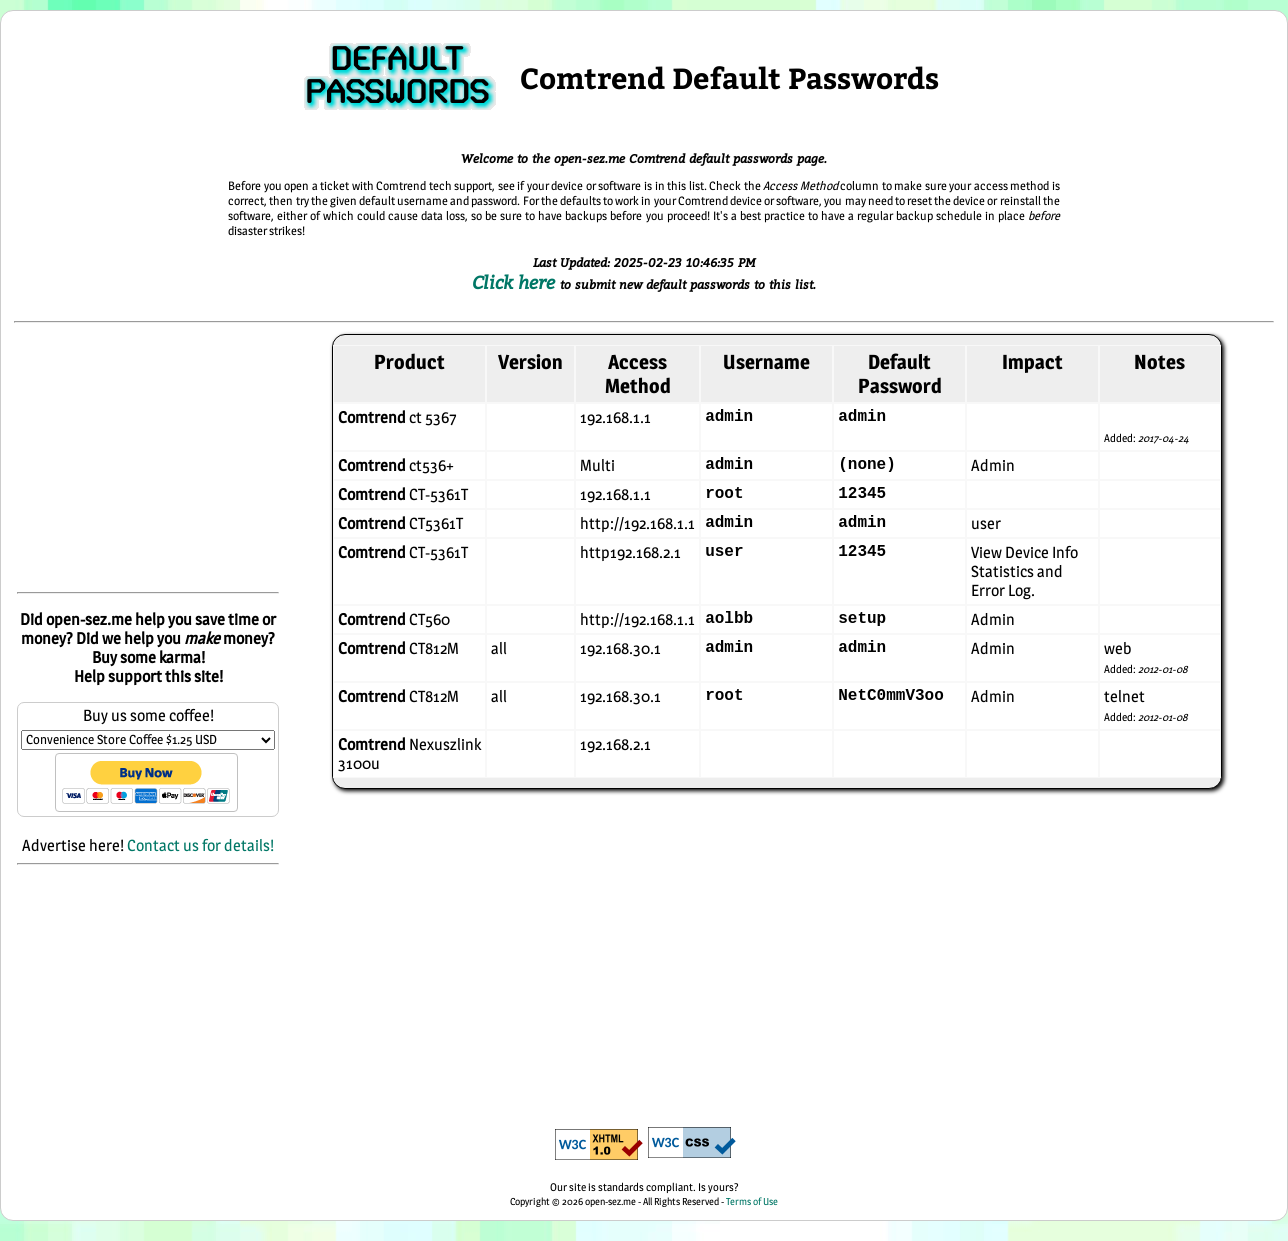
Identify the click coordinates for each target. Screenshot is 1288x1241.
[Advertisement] (148, 459)
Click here (516, 282)
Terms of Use (752, 1201)
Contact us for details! (200, 845)
